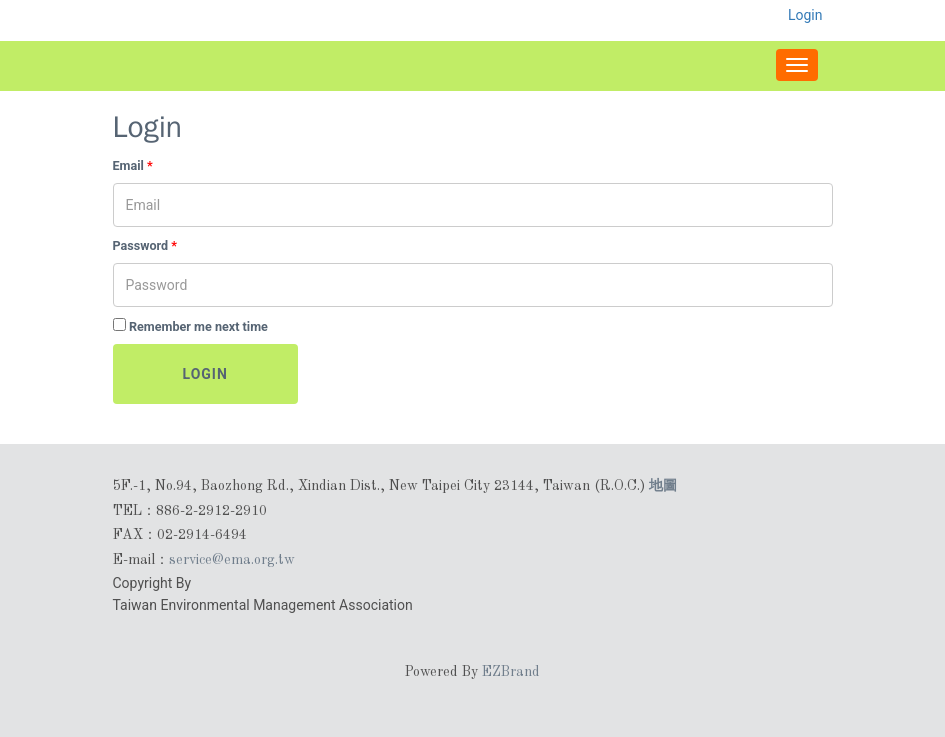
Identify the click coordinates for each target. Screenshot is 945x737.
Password (145, 245)
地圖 (663, 485)
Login (205, 374)
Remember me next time (198, 326)
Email (133, 165)
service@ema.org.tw (232, 560)
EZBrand (511, 672)
